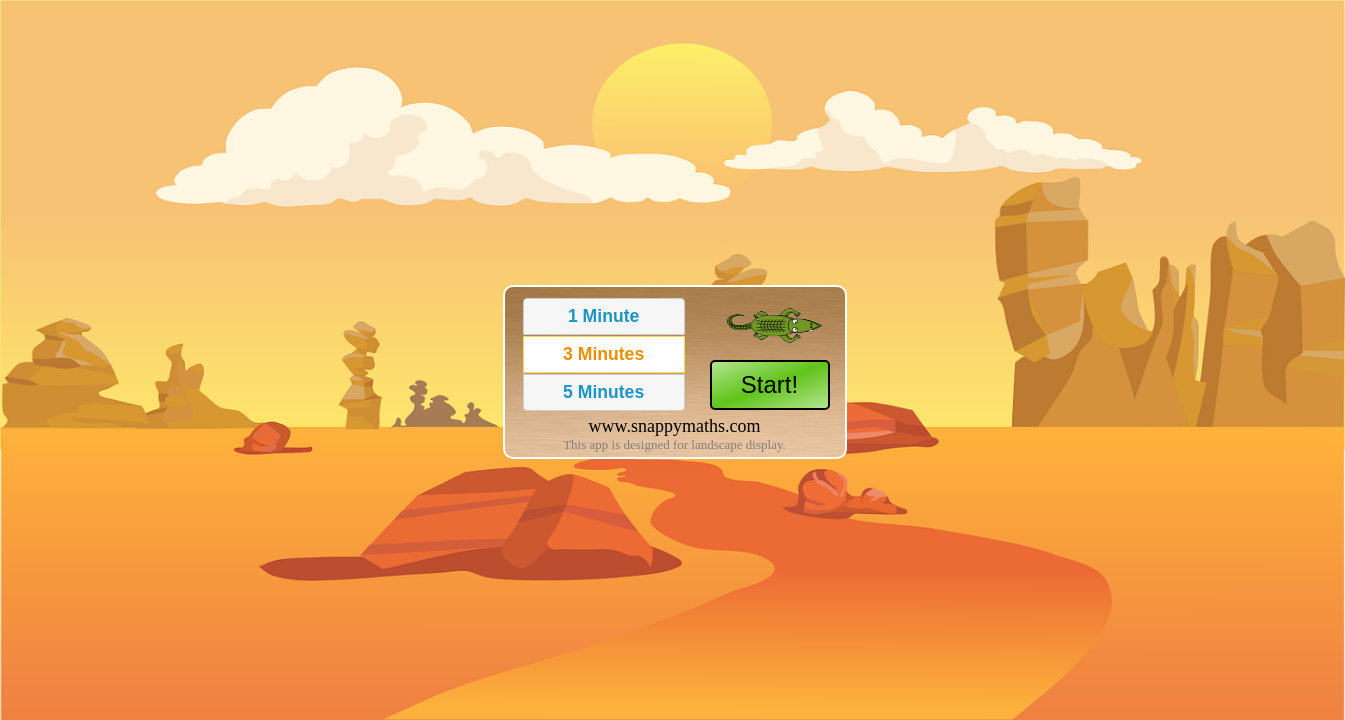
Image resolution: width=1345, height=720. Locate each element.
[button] (604, 316)
